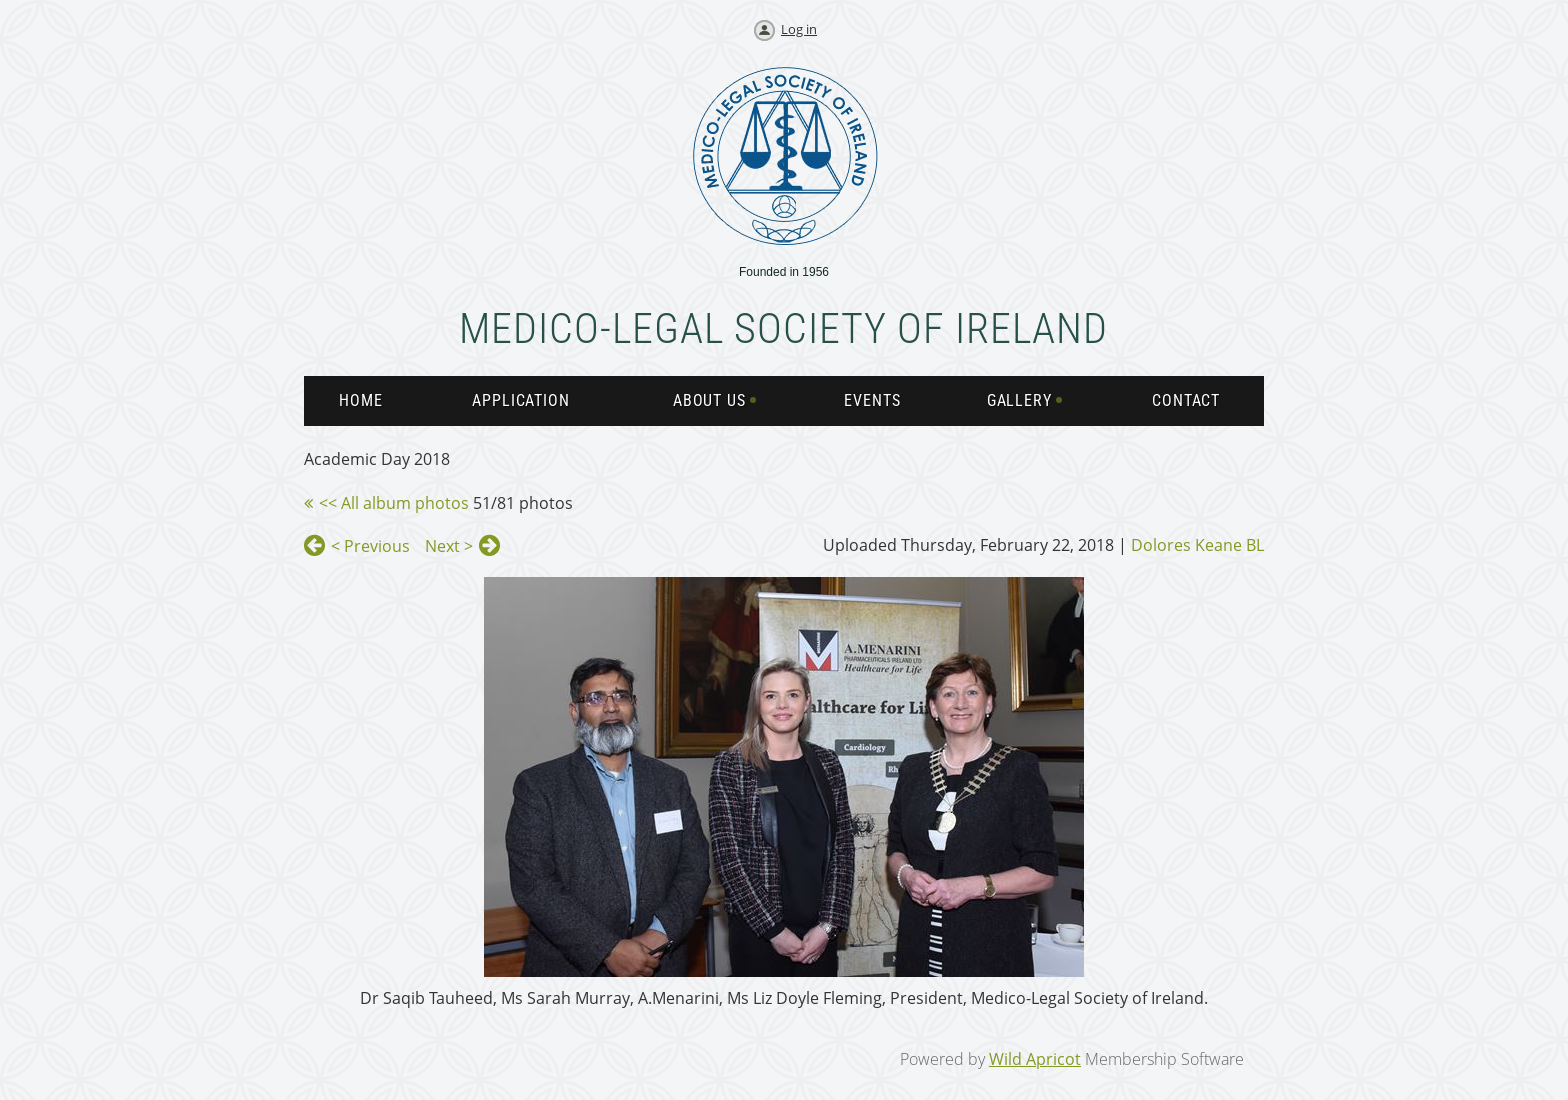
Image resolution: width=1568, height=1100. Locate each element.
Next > (449, 546)
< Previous (370, 546)
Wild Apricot (1035, 1059)
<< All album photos (394, 503)
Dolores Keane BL (1197, 545)
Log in (799, 29)
